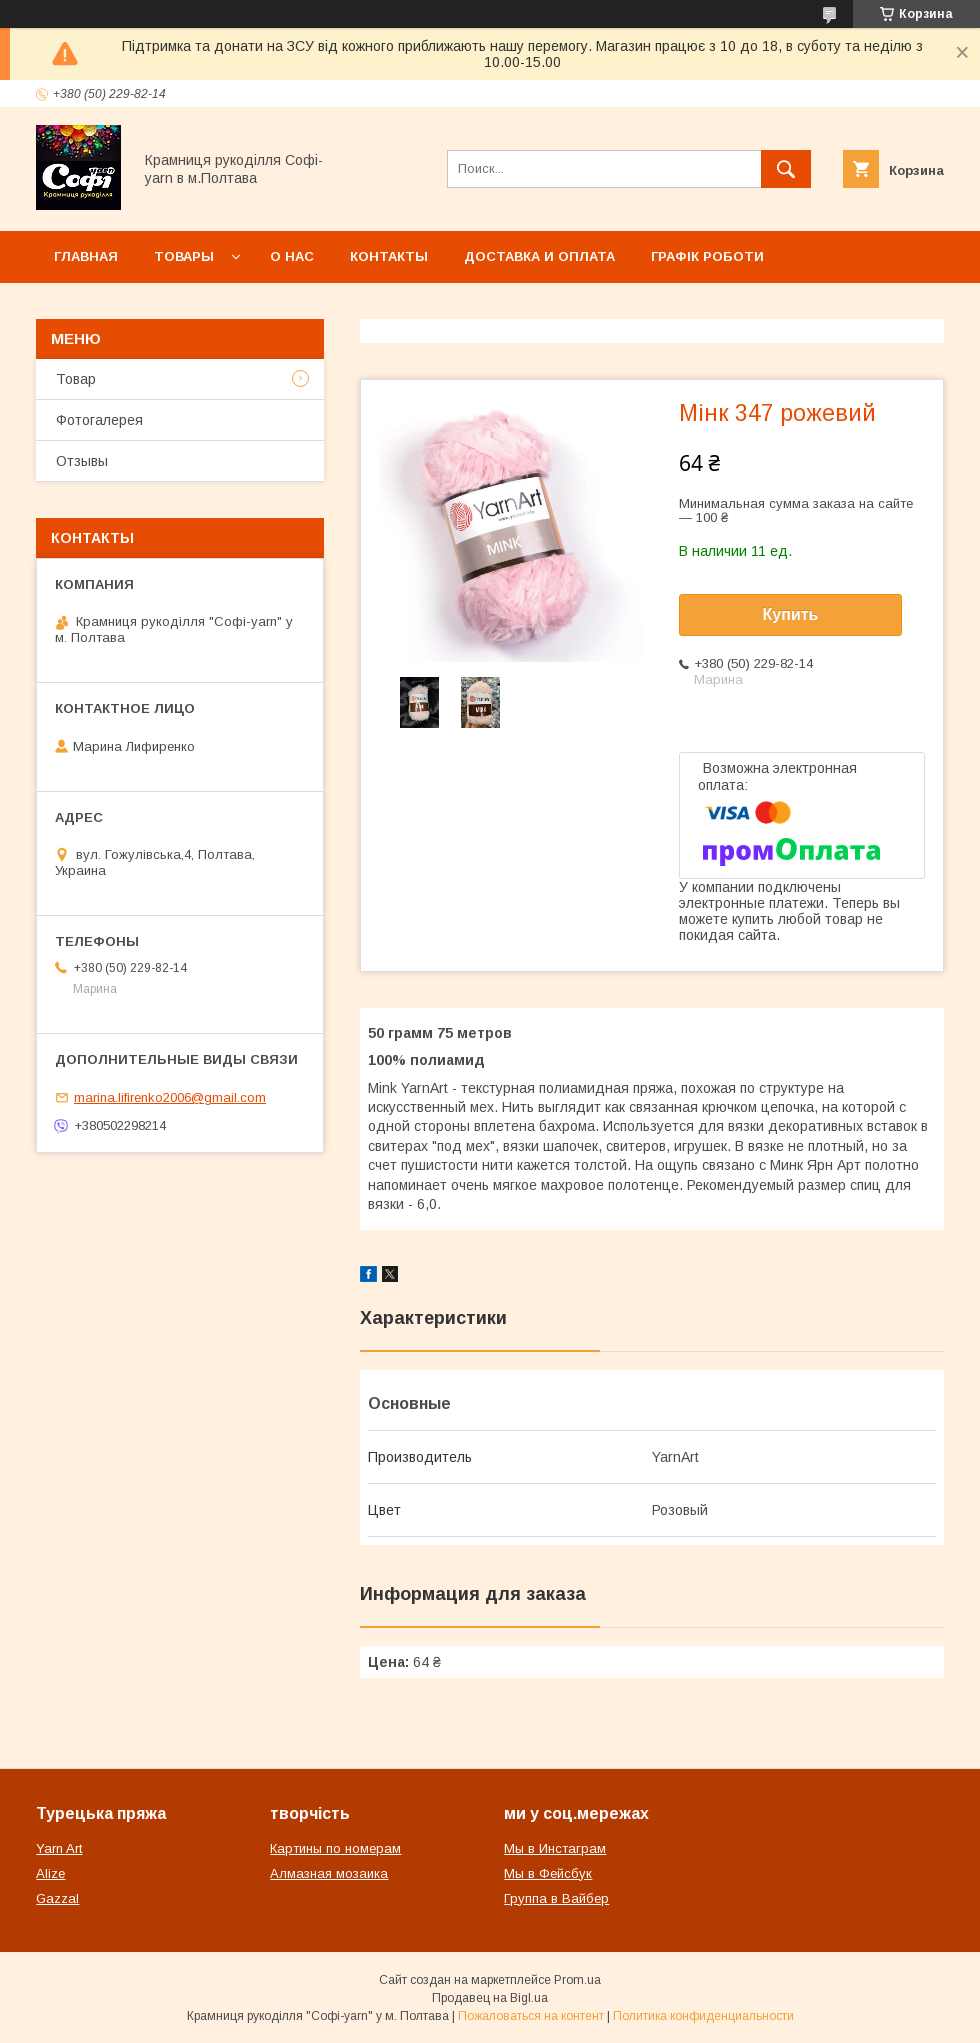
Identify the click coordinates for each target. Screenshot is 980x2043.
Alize (50, 1873)
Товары (184, 256)
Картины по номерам (335, 1848)
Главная (86, 256)
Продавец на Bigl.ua (490, 1998)
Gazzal (57, 1898)
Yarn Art (59, 1848)
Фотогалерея (99, 420)
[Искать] (786, 169)
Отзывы (82, 461)
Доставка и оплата (539, 256)
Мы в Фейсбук (548, 1873)
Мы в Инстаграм (555, 1848)
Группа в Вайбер (556, 1898)
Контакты (389, 256)
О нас (292, 256)
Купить (791, 614)
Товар (76, 379)
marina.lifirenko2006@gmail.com (170, 1097)
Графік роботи (707, 256)
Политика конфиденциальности (703, 2016)
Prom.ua (577, 1980)
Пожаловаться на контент (531, 2016)
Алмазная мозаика (329, 1873)
